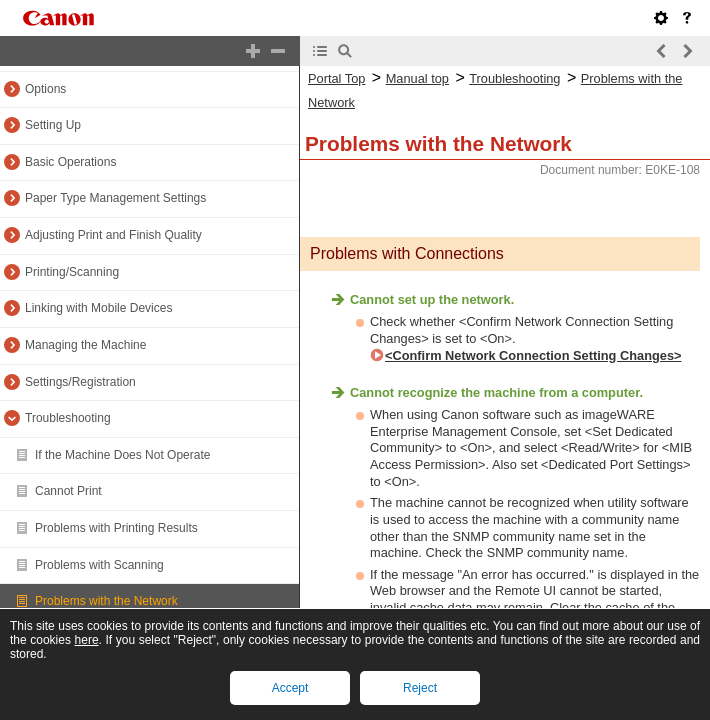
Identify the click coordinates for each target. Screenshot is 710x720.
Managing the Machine (85, 345)
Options (45, 89)
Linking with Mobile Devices (98, 308)
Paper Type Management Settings (115, 198)
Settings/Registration (80, 382)
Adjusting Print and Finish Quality (113, 235)
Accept (290, 688)
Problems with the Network (106, 601)
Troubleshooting (68, 418)
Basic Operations (70, 162)
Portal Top (336, 78)
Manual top (417, 78)
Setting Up (53, 125)
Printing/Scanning (72, 272)
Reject (420, 688)
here (87, 640)
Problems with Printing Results (116, 528)
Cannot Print (68, 491)
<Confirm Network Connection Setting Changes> (533, 355)
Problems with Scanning (99, 565)
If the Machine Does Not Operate (122, 455)
